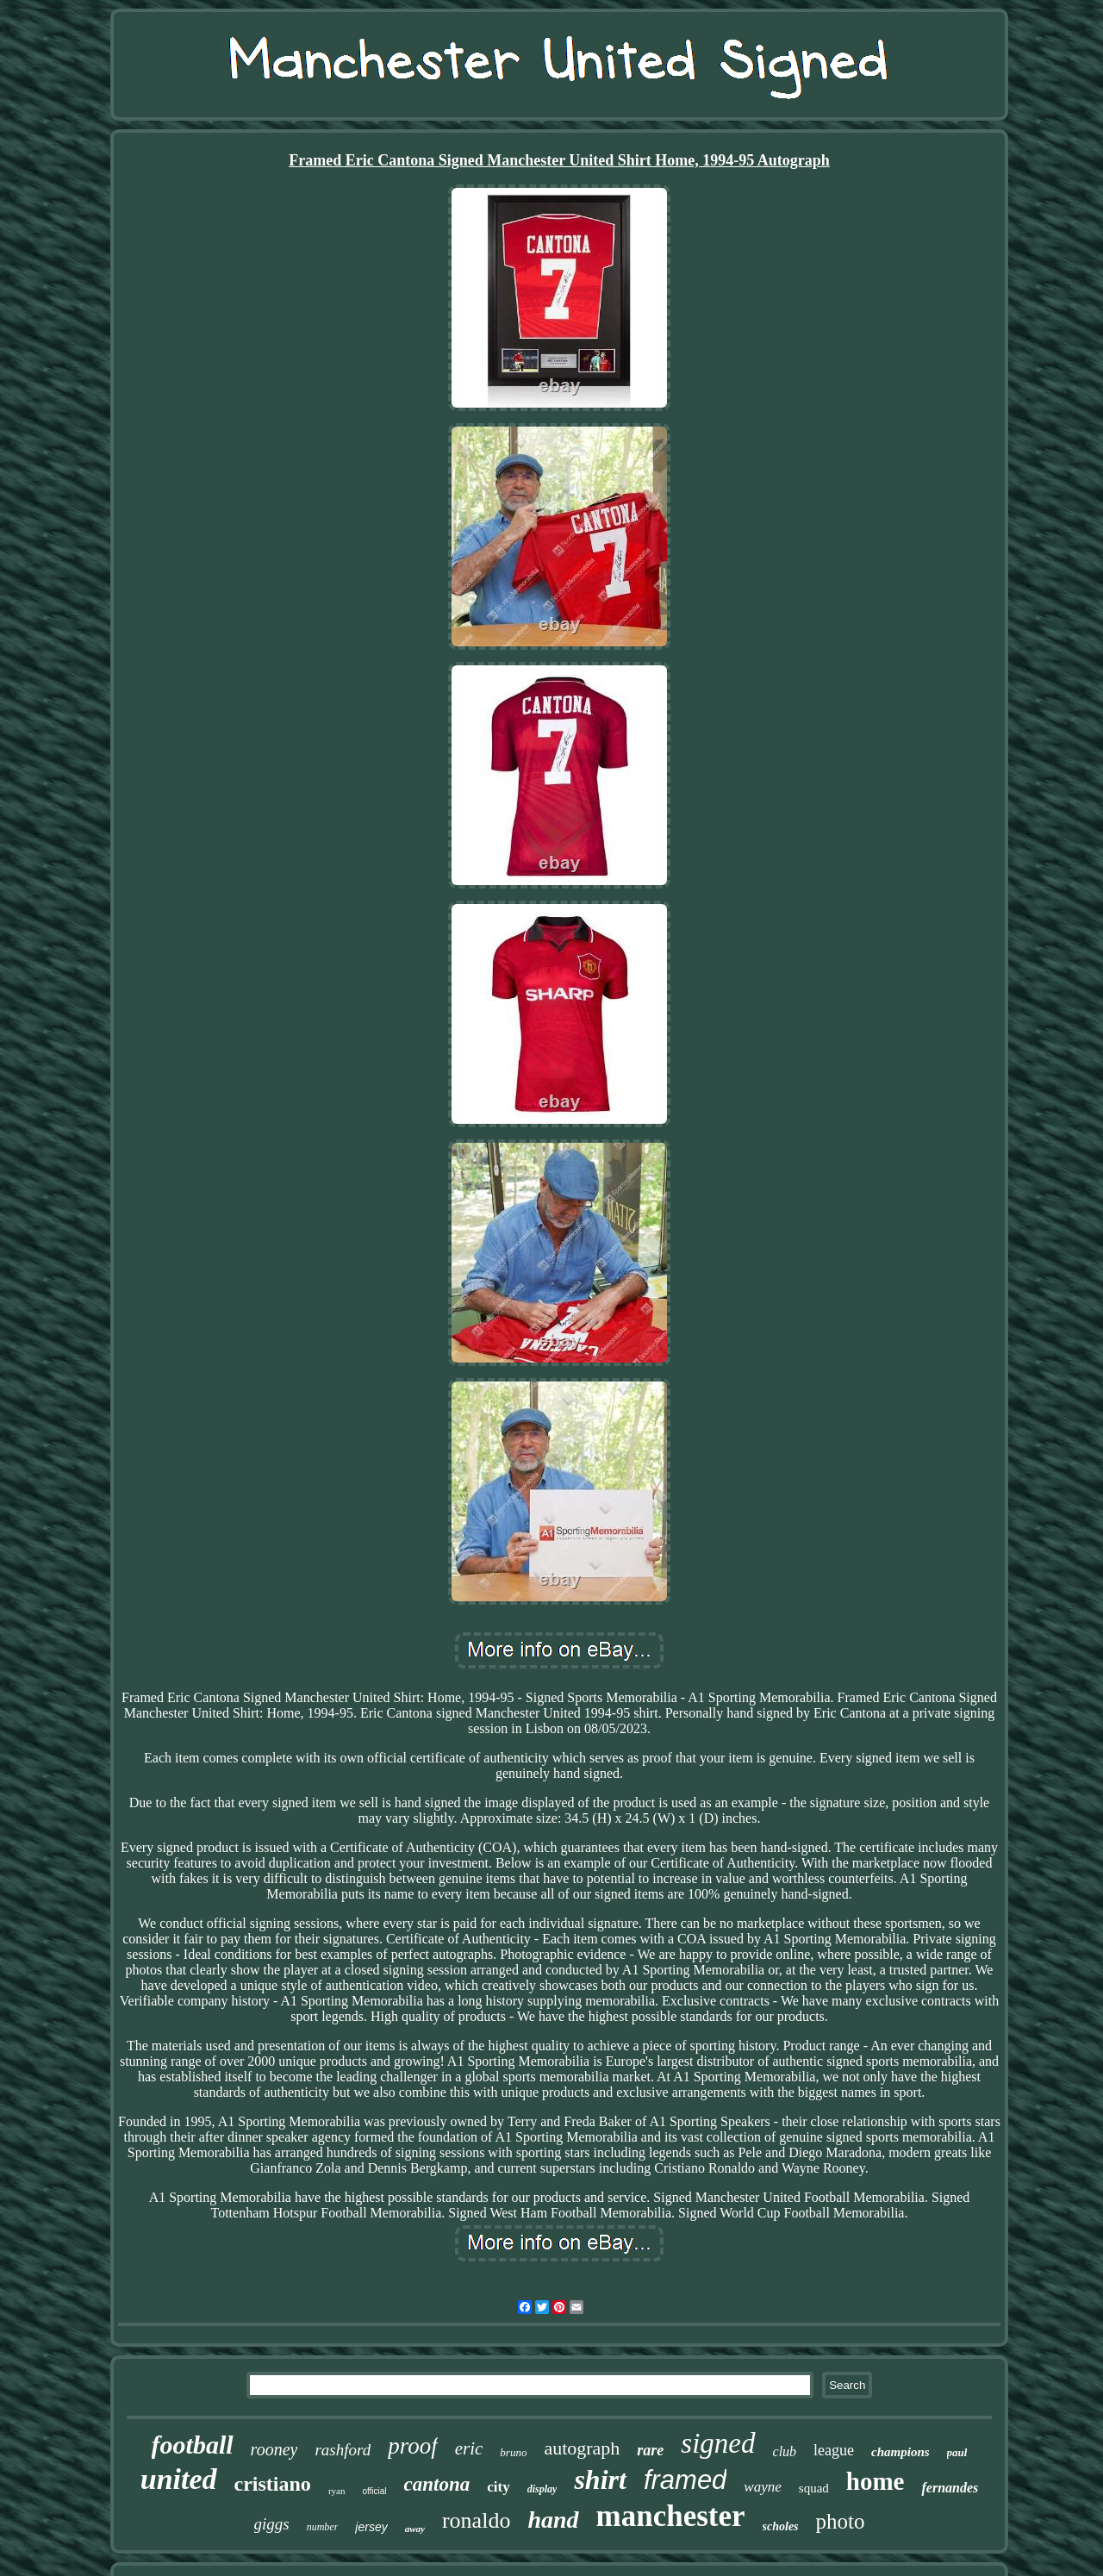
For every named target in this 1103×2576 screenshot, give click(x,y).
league (833, 2450)
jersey (371, 2527)
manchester (670, 2516)
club (785, 2451)
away (415, 2528)
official (374, 2491)
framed (685, 2480)
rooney (274, 2449)
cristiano (272, 2484)
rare (650, 2450)
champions (900, 2452)
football (193, 2444)
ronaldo (476, 2520)
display (542, 2489)
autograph (582, 2448)
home (875, 2481)
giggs (272, 2524)
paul (957, 2452)
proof (413, 2446)
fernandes (949, 2487)
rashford (343, 2450)
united (178, 2479)
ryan (337, 2491)
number (323, 2527)
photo (840, 2521)
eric (469, 2448)
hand (552, 2519)
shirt (600, 2479)
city (498, 2487)
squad (814, 2488)
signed (718, 2443)
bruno (513, 2452)
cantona (437, 2484)
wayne (762, 2487)
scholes (781, 2526)
